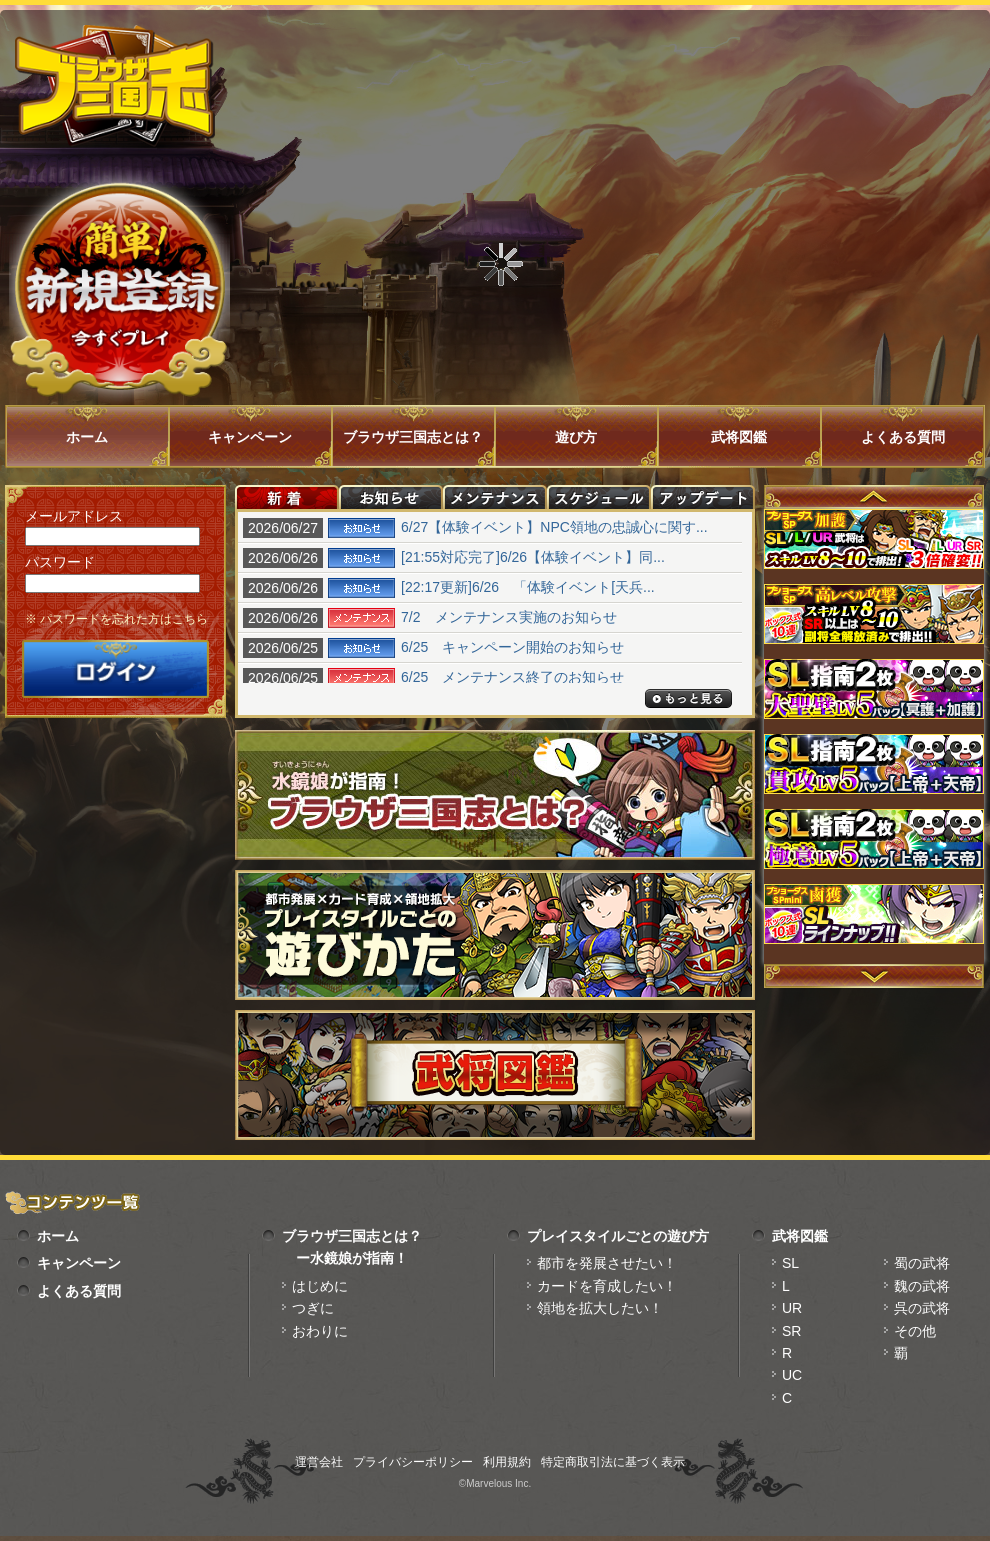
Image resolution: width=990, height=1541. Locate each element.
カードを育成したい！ (607, 1286)
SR (791, 1331)
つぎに (313, 1308)
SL (790, 1263)
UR (792, 1308)
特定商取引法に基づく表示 (613, 1462)
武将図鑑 (739, 437)
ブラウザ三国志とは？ (413, 437)
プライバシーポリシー (413, 1462)
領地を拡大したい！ (600, 1308)
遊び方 (576, 437)
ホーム (87, 437)
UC (792, 1375)
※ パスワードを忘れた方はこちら (116, 619)
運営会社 (319, 1462)
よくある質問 (903, 437)
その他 (915, 1331)
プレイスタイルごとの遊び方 (618, 1236)
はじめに (320, 1286)
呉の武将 (922, 1308)
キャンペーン (250, 437)
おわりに (320, 1331)
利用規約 (507, 1462)
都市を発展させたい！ (607, 1263)
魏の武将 (922, 1286)
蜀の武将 (922, 1263)
